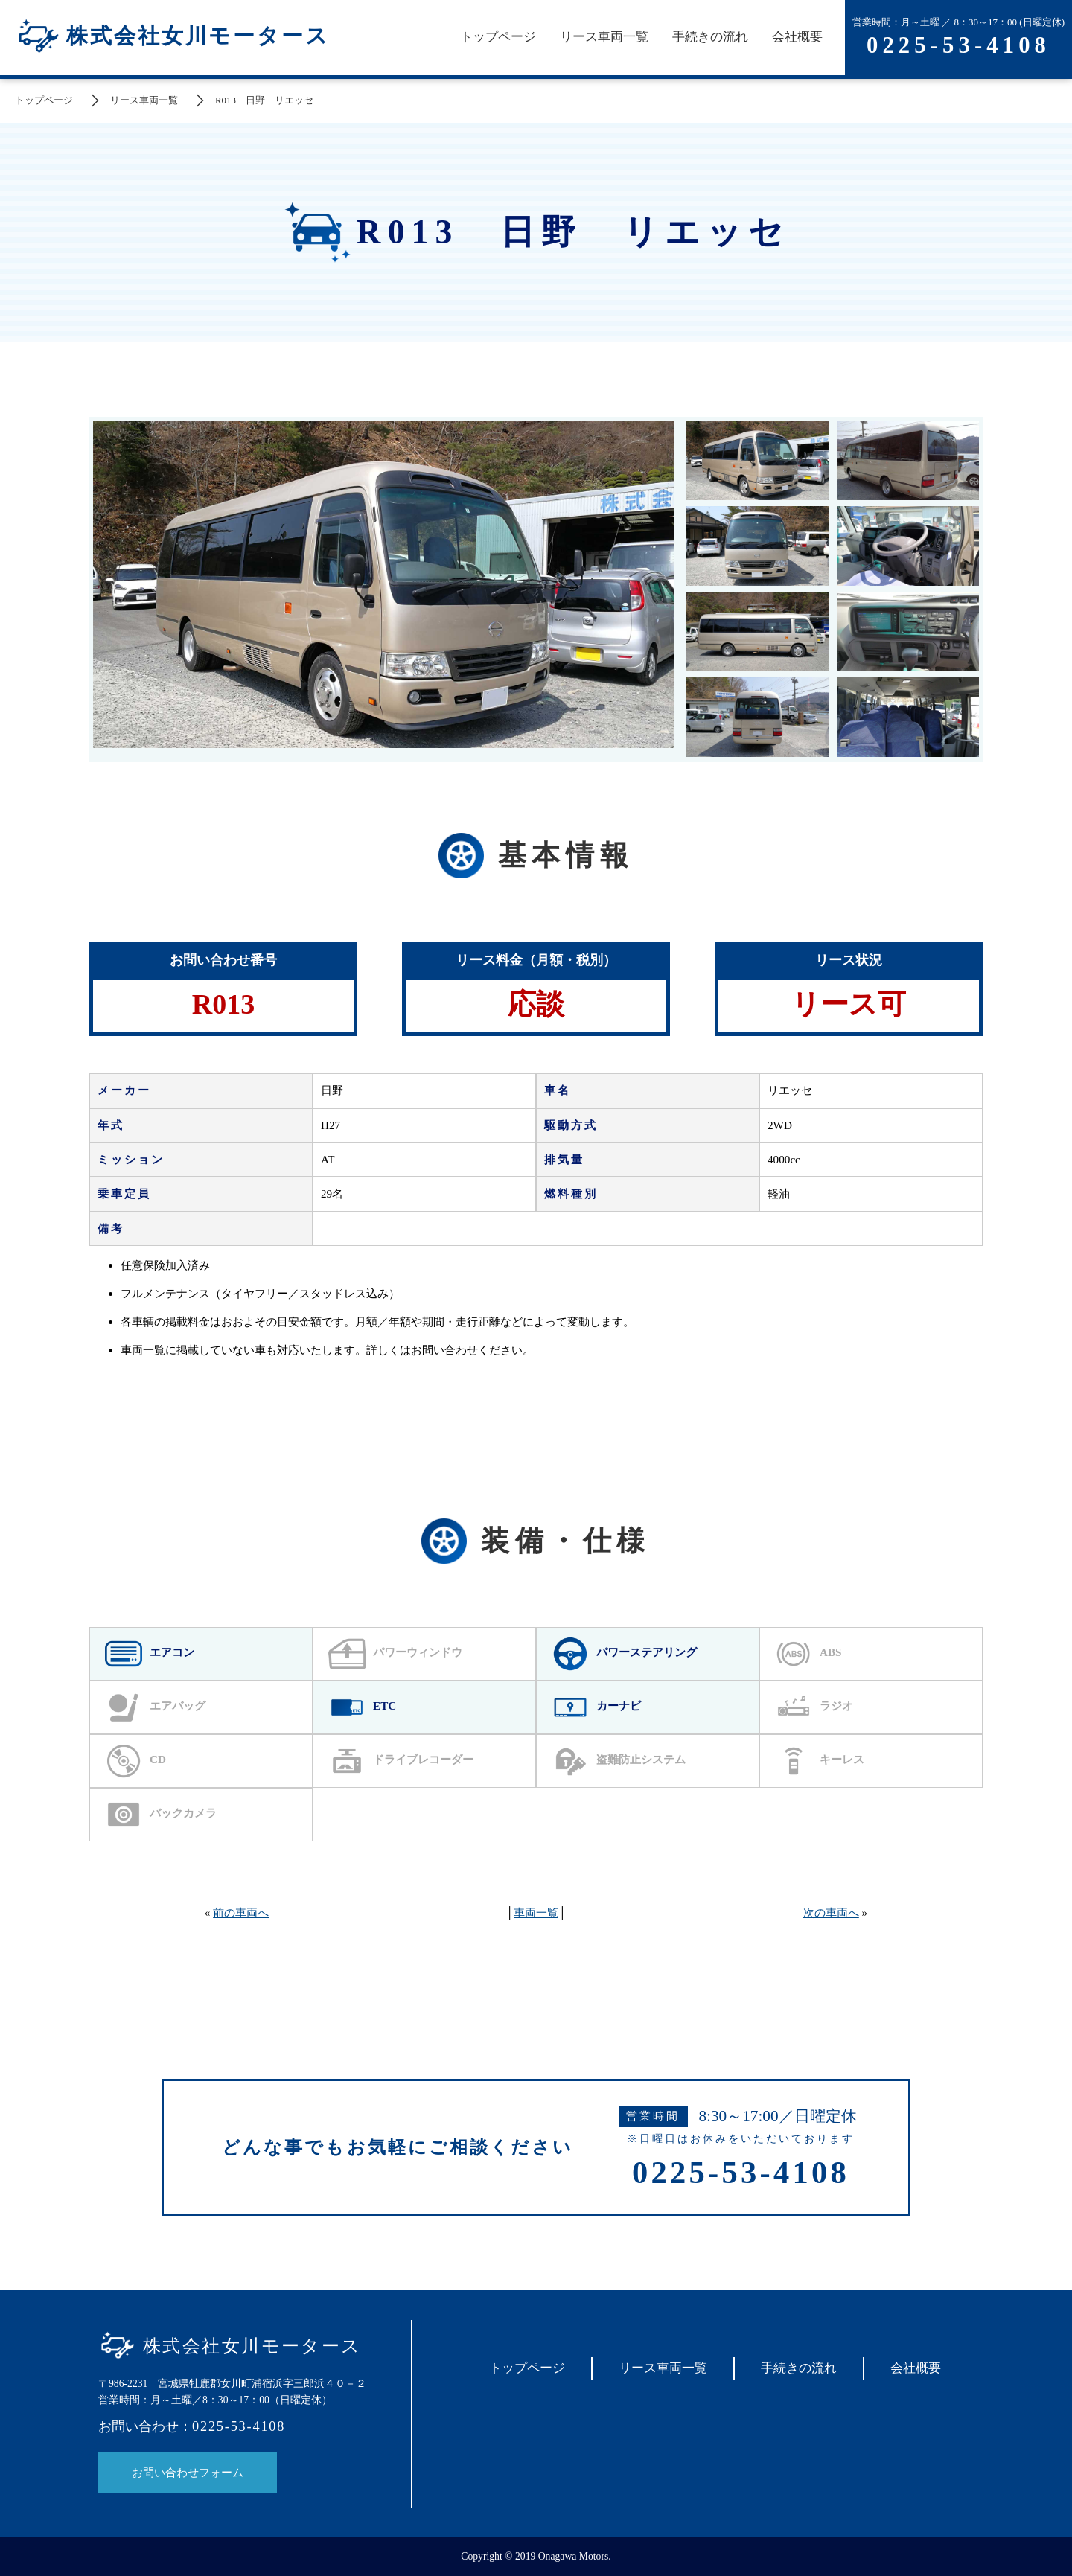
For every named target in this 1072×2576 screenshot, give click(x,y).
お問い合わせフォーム (187, 2472)
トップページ (499, 37)
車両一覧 (536, 1912)
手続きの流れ (711, 37)
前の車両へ (241, 1912)
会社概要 (798, 37)
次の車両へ (831, 1912)
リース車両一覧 (605, 37)
